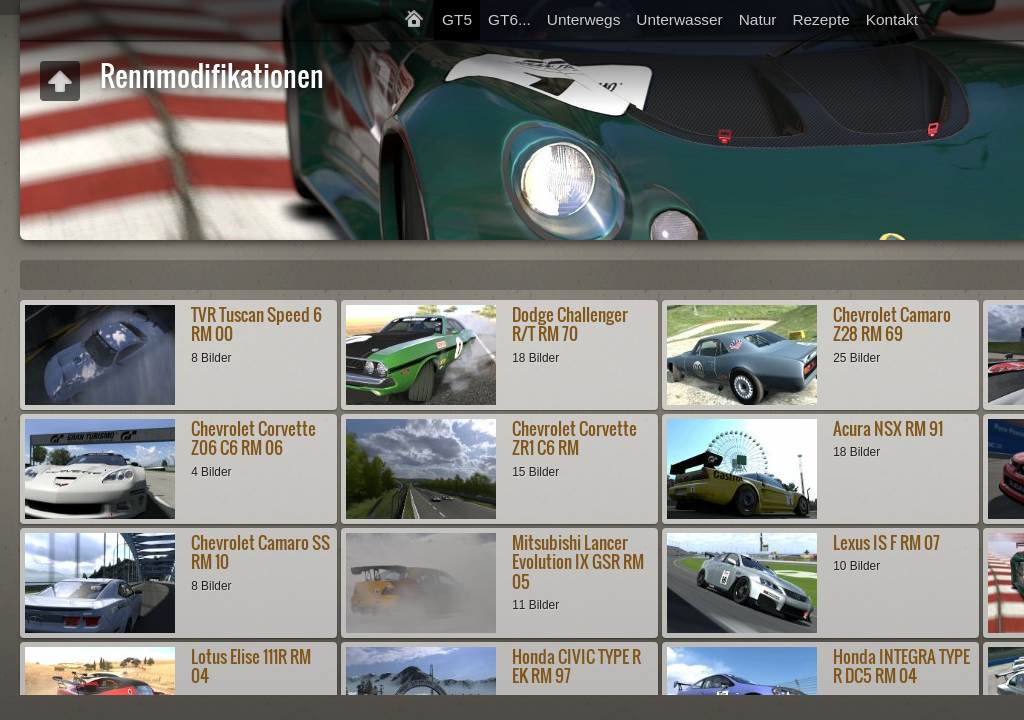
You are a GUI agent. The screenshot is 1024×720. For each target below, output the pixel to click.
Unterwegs (584, 19)
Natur (758, 19)
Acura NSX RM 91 (888, 428)
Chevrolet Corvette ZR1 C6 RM (574, 438)
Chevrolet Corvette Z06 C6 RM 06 (253, 438)
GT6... (509, 19)
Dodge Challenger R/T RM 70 (570, 324)
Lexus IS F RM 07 (886, 542)
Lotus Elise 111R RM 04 (251, 666)
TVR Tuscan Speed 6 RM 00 (256, 324)
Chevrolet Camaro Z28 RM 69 (892, 324)
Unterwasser (679, 19)
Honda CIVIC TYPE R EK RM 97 (576, 666)
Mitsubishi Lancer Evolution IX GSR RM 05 (578, 562)
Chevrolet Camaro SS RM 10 (260, 552)
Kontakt (892, 19)
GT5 (457, 19)
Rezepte (820, 19)
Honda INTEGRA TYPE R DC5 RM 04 (901, 666)
